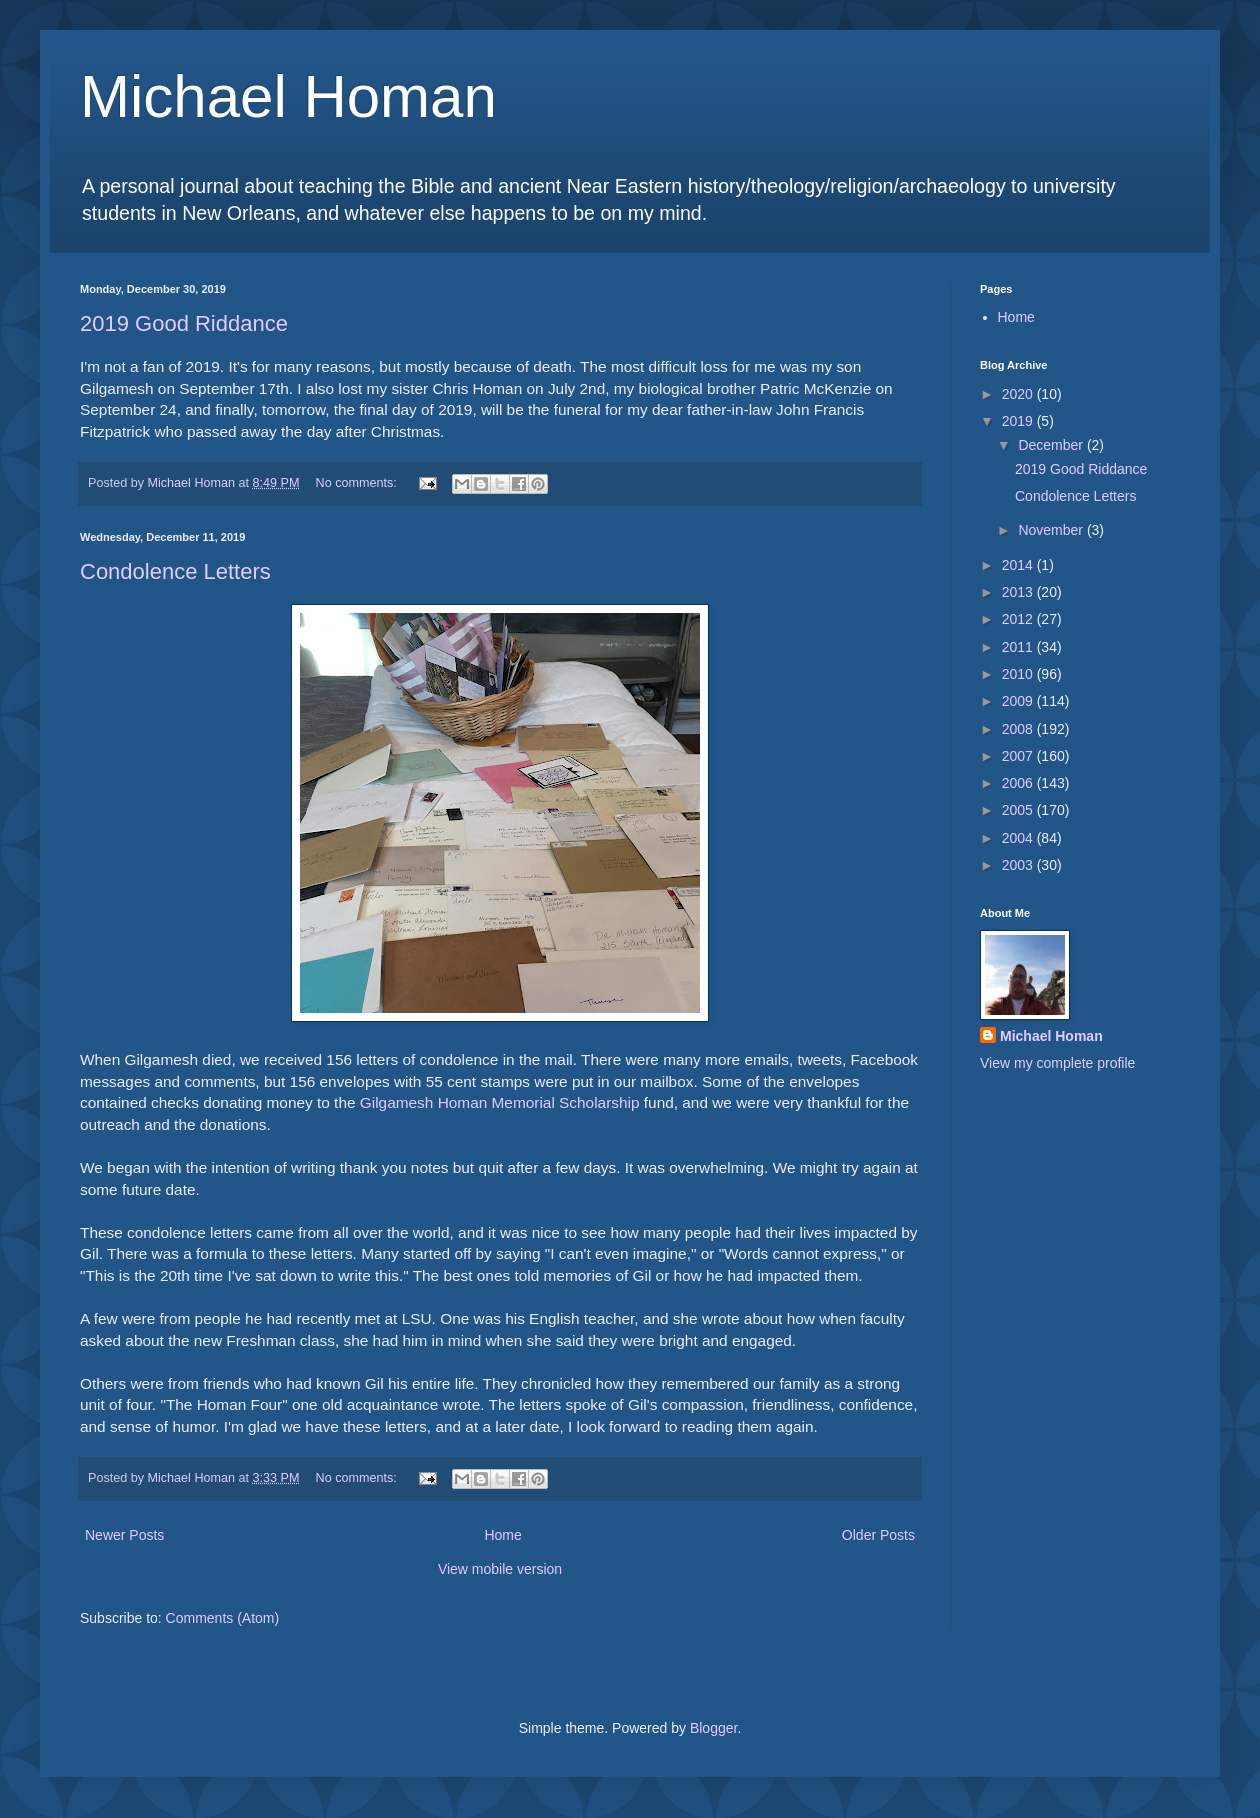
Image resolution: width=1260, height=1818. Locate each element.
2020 (1019, 394)
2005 (1019, 810)
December (1052, 445)
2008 (1019, 729)
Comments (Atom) (223, 1618)
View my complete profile (1057, 1063)
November (1052, 530)
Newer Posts (124, 1535)
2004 (1019, 838)
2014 (1019, 565)
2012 (1019, 619)
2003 (1019, 865)
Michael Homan (288, 96)
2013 (1019, 592)
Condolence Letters (175, 571)
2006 (1019, 783)
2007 (1019, 756)
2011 (1019, 647)
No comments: (358, 483)
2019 (1019, 421)
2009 (1019, 701)
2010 (1019, 674)
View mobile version (500, 1569)
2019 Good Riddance (184, 323)
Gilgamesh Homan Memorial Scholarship (500, 1102)
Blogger (713, 1728)
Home (502, 1535)
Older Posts (878, 1535)
